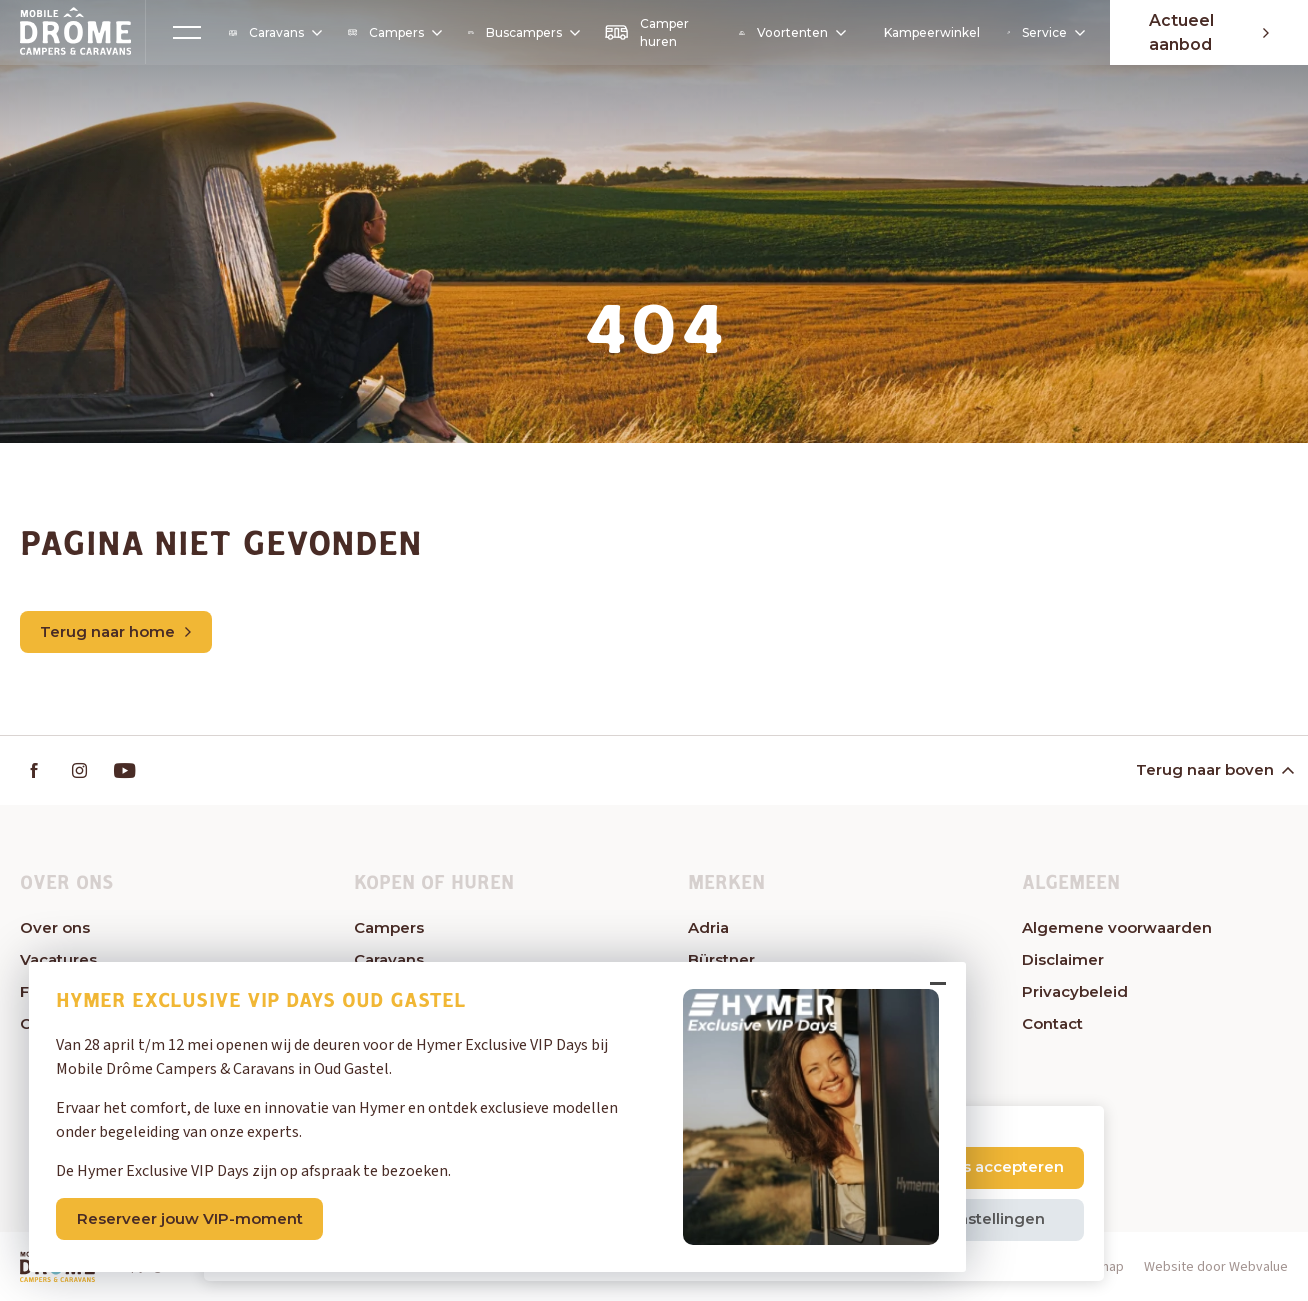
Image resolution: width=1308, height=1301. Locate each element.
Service (1043, 32)
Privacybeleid (1075, 992)
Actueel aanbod (1208, 32)
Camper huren (646, 32)
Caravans (275, 33)
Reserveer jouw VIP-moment (191, 1217)
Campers (393, 32)
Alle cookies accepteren (971, 1166)
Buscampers (522, 32)
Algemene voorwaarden (1117, 928)
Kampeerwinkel (930, 32)
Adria (708, 928)
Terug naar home (115, 631)
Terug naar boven (1213, 769)
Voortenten (790, 33)
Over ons (55, 928)
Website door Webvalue (1216, 1268)
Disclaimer (1063, 960)
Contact (1052, 1024)
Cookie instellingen (970, 1218)
